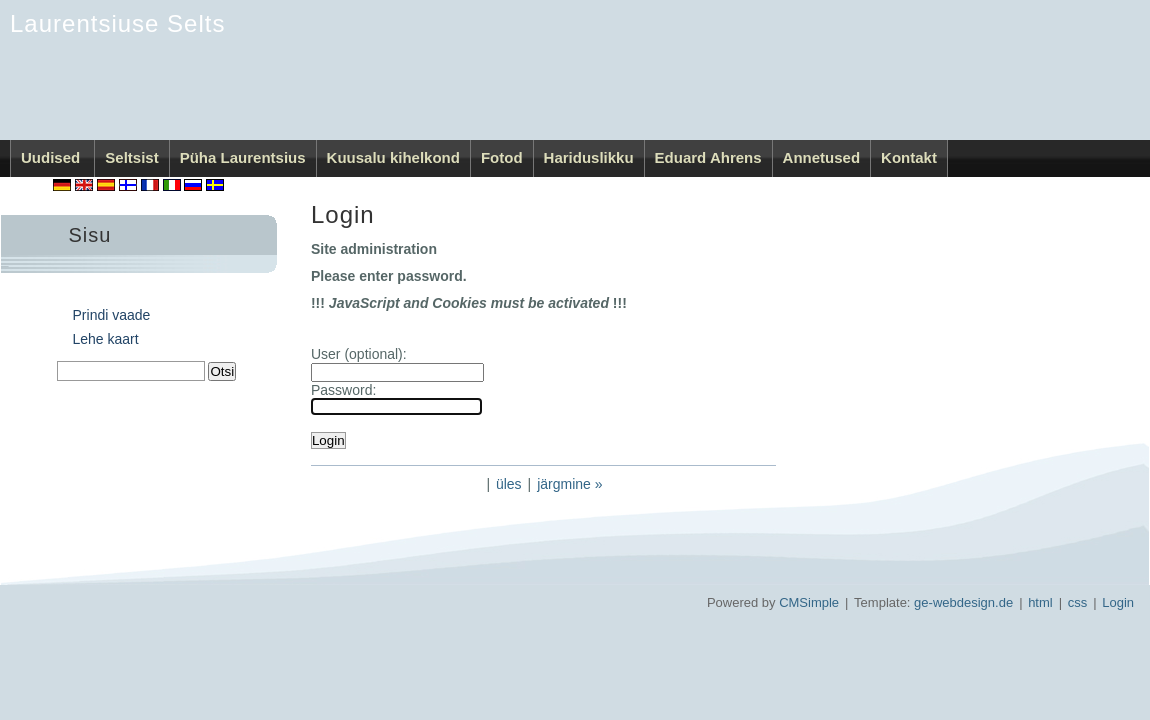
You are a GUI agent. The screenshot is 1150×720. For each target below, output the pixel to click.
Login (1118, 602)
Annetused (822, 157)
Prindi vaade (112, 315)
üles (509, 484)
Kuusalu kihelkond (393, 157)
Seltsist (131, 157)
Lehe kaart (106, 339)
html (1040, 602)
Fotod (502, 157)
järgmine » (569, 484)
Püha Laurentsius (243, 157)
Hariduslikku (589, 157)
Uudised (52, 157)
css (1078, 602)
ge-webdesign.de (963, 602)
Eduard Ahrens (708, 157)
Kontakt (909, 157)
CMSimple (809, 602)
